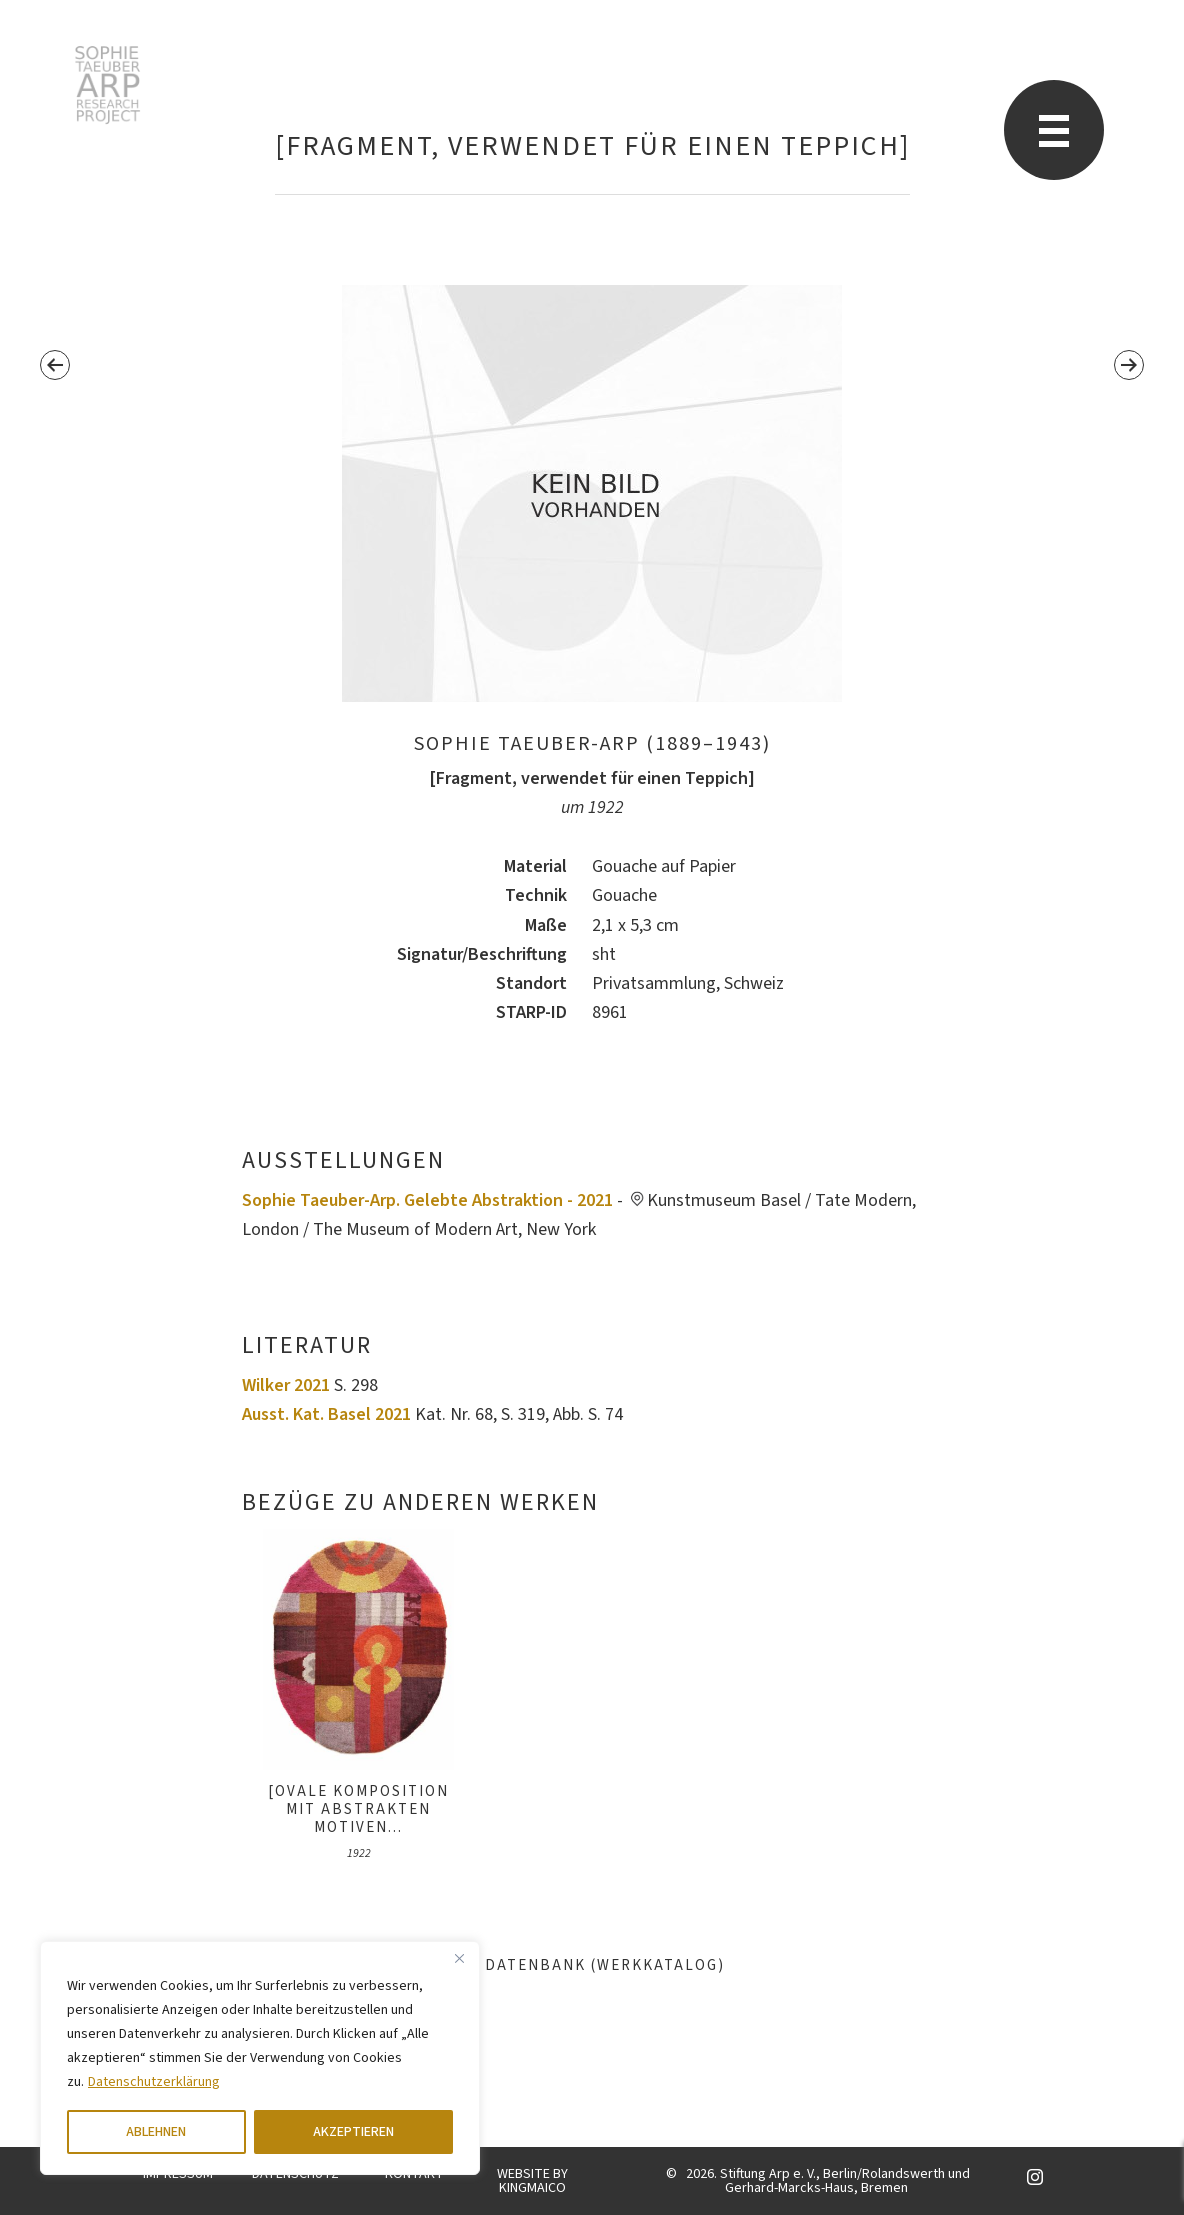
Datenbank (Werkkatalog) (592, 1965)
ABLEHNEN (156, 2132)
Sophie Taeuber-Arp (107, 85)
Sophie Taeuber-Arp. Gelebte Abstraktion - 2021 (427, 1200)
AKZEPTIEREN (353, 2132)
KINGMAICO (532, 2188)
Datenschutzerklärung (154, 2082)
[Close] (459, 1958)
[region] (260, 2058)
